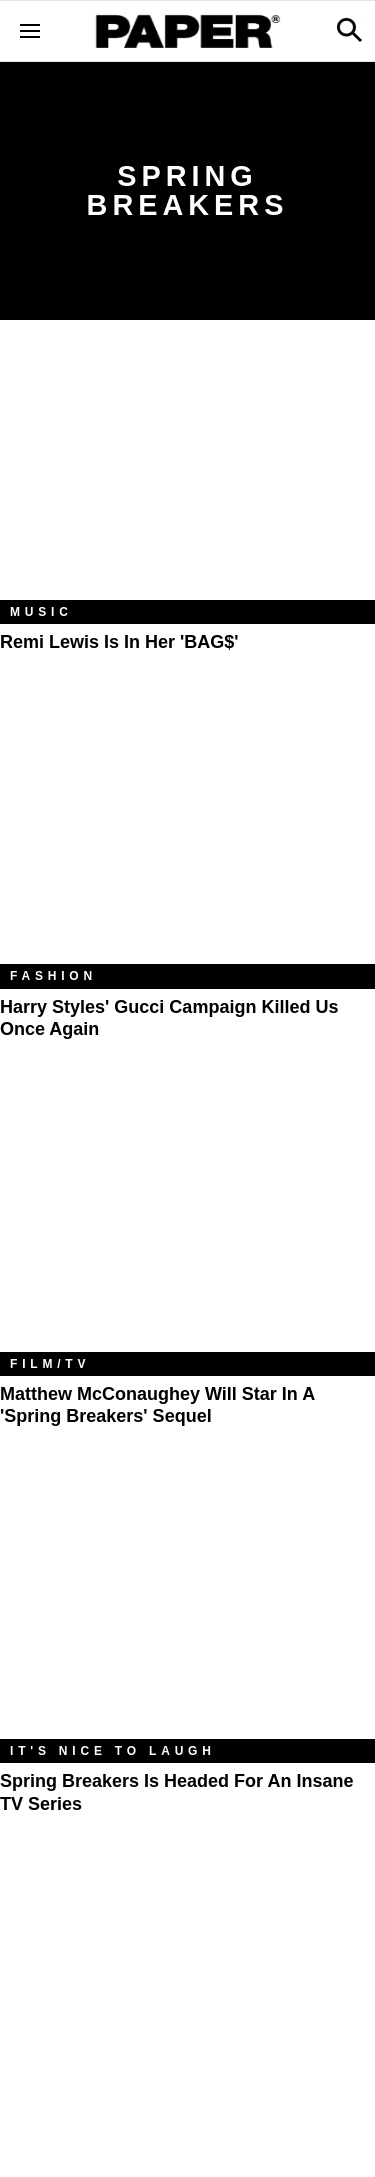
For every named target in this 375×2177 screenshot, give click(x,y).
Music (41, 612)
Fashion (53, 976)
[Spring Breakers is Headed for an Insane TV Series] (187, 1614)
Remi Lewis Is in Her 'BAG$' (119, 642)
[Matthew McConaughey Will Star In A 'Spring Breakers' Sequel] (187, 1227)
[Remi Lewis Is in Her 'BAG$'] (187, 475)
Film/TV (50, 1364)
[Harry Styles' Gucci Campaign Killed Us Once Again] (187, 839)
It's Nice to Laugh (113, 1751)
